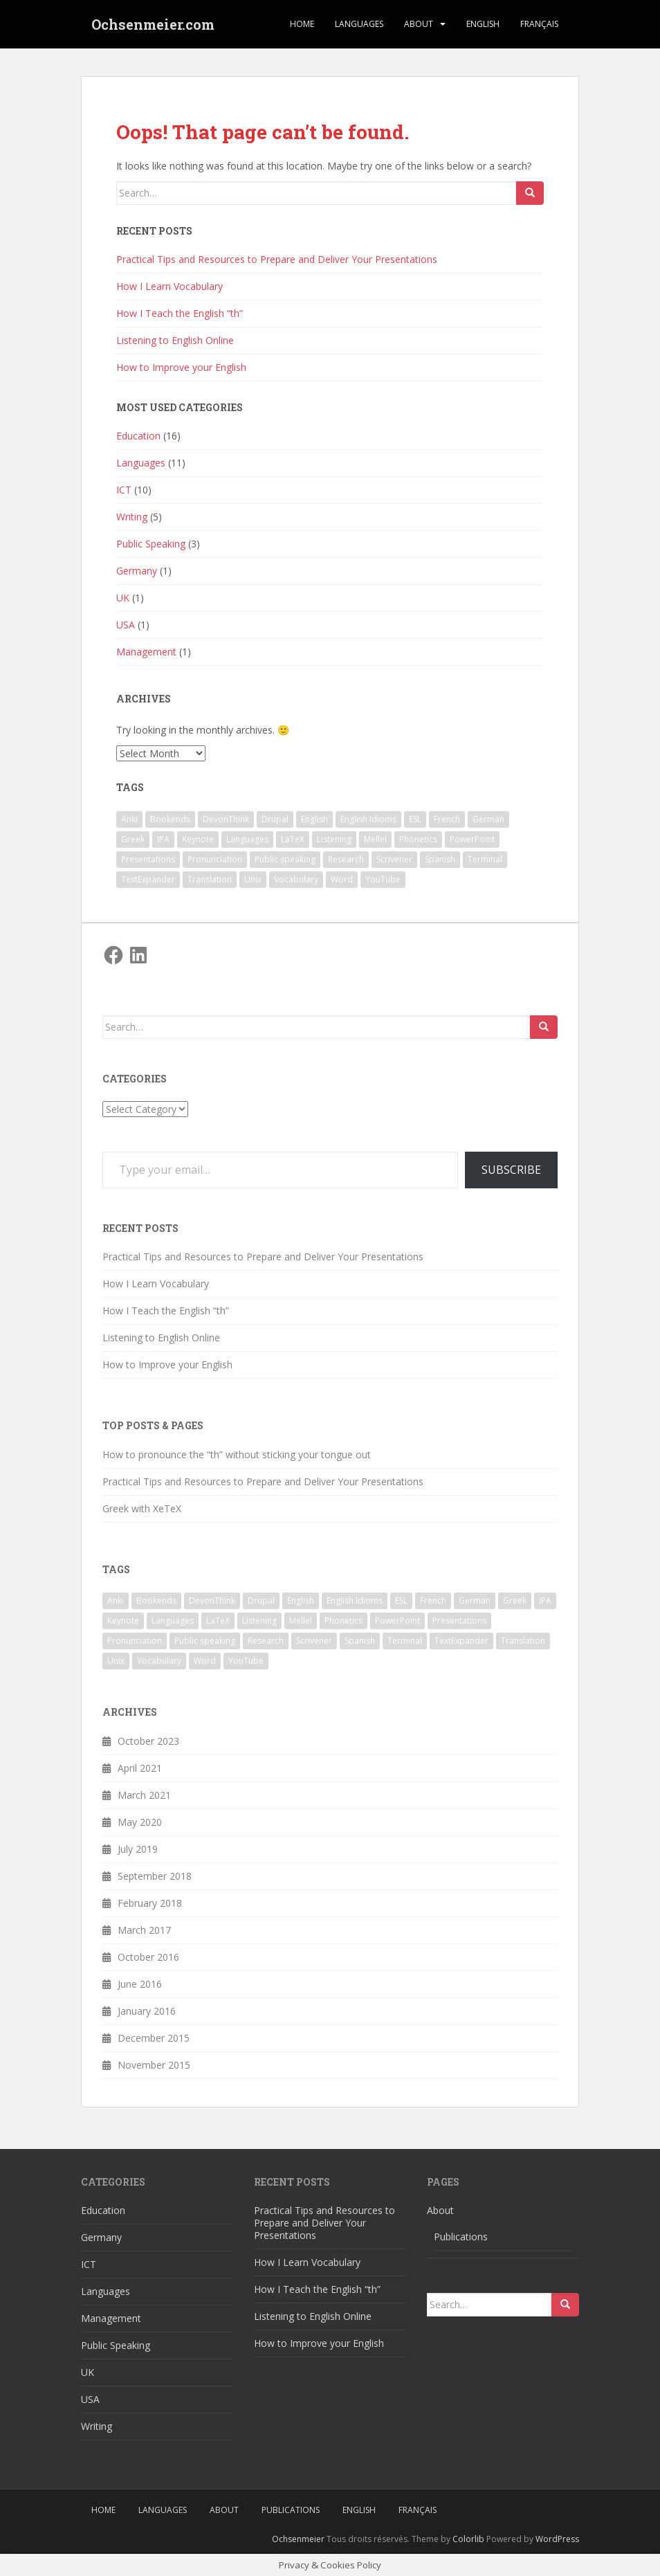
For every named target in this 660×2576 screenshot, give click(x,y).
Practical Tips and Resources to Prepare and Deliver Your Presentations (276, 259)
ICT (123, 489)
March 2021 (144, 1795)
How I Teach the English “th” (179, 313)
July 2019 (138, 1849)
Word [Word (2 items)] (342, 879)
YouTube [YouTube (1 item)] (383, 879)
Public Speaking (150, 543)
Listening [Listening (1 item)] (334, 839)
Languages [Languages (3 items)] (247, 839)
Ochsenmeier (298, 2539)
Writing (131, 516)
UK (122, 597)
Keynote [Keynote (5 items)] (198, 839)
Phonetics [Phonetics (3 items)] (418, 839)
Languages (359, 24)
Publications (461, 2236)
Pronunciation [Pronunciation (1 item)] (214, 859)
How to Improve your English (181, 367)
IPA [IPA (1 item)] (163, 839)
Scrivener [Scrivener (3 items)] (394, 859)
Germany (136, 570)
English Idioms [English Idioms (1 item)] (368, 819)
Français (539, 24)
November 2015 (154, 2064)
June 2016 (140, 1983)
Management (146, 651)
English (482, 24)
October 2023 (148, 1741)
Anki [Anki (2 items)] (129, 819)
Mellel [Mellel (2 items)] (375, 839)
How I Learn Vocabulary (169, 286)
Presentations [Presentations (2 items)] (148, 859)
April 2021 (140, 1768)
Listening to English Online (175, 340)
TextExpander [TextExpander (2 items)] (148, 879)
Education (138, 435)
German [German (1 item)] (488, 819)
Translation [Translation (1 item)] (209, 879)
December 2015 (154, 2037)
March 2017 (144, 1929)
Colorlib (468, 2539)
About (418, 24)
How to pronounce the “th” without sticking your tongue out (236, 1454)
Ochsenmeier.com (152, 24)
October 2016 (148, 1956)
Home (302, 24)
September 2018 (155, 1876)
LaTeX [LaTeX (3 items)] (292, 839)
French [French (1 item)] (447, 819)
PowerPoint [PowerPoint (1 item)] (472, 839)
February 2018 (150, 1903)
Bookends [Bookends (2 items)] (170, 819)
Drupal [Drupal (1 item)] (275, 819)
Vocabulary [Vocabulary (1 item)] (296, 879)
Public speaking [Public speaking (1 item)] (285, 859)
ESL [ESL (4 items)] (415, 819)
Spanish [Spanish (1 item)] (440, 859)
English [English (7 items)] (314, 819)
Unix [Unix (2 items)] (253, 879)
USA (125, 624)
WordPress (557, 2539)
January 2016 (147, 2010)
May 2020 (140, 1822)
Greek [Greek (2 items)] (133, 839)
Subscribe (511, 1169)
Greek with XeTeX (141, 1508)
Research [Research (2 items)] (346, 859)
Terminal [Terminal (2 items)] (485, 859)
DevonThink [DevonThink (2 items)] (226, 819)
